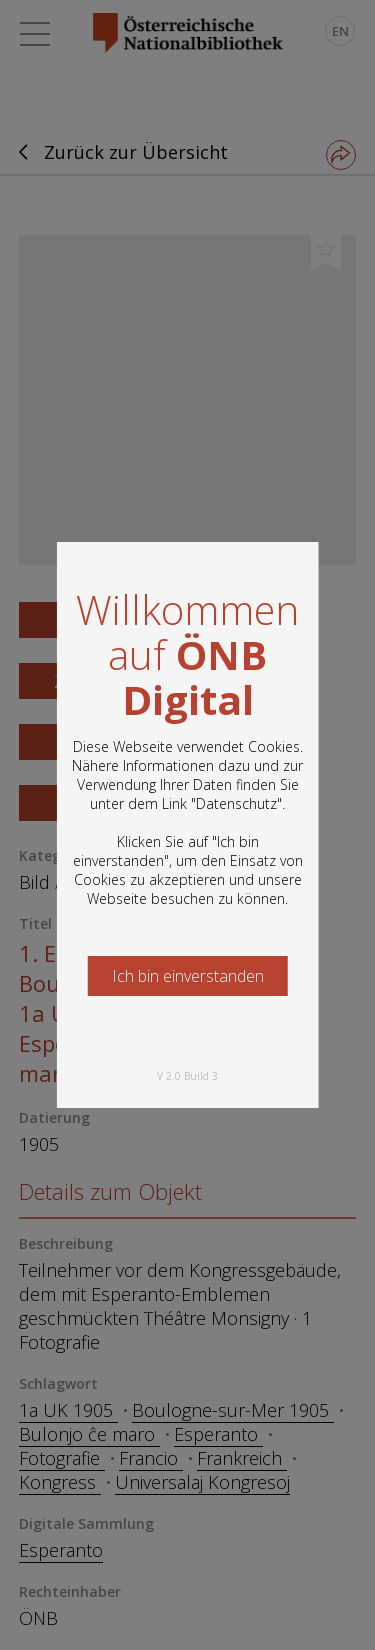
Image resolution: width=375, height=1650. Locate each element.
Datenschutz (236, 803)
